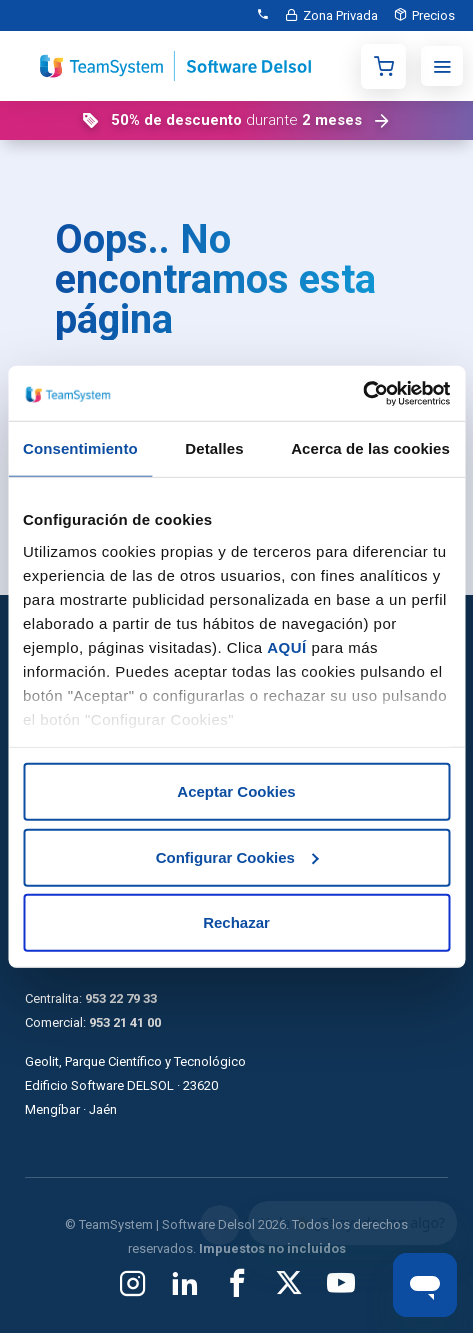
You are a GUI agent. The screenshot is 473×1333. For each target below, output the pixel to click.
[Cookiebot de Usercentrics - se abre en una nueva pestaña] (362, 393)
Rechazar (236, 922)
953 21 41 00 (125, 1022)
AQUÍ (287, 646)
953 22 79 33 (121, 998)
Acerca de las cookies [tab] (370, 448)
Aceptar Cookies (236, 791)
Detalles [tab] (214, 448)
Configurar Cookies (237, 856)
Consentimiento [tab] (80, 448)
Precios (433, 15)
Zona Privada (340, 15)
